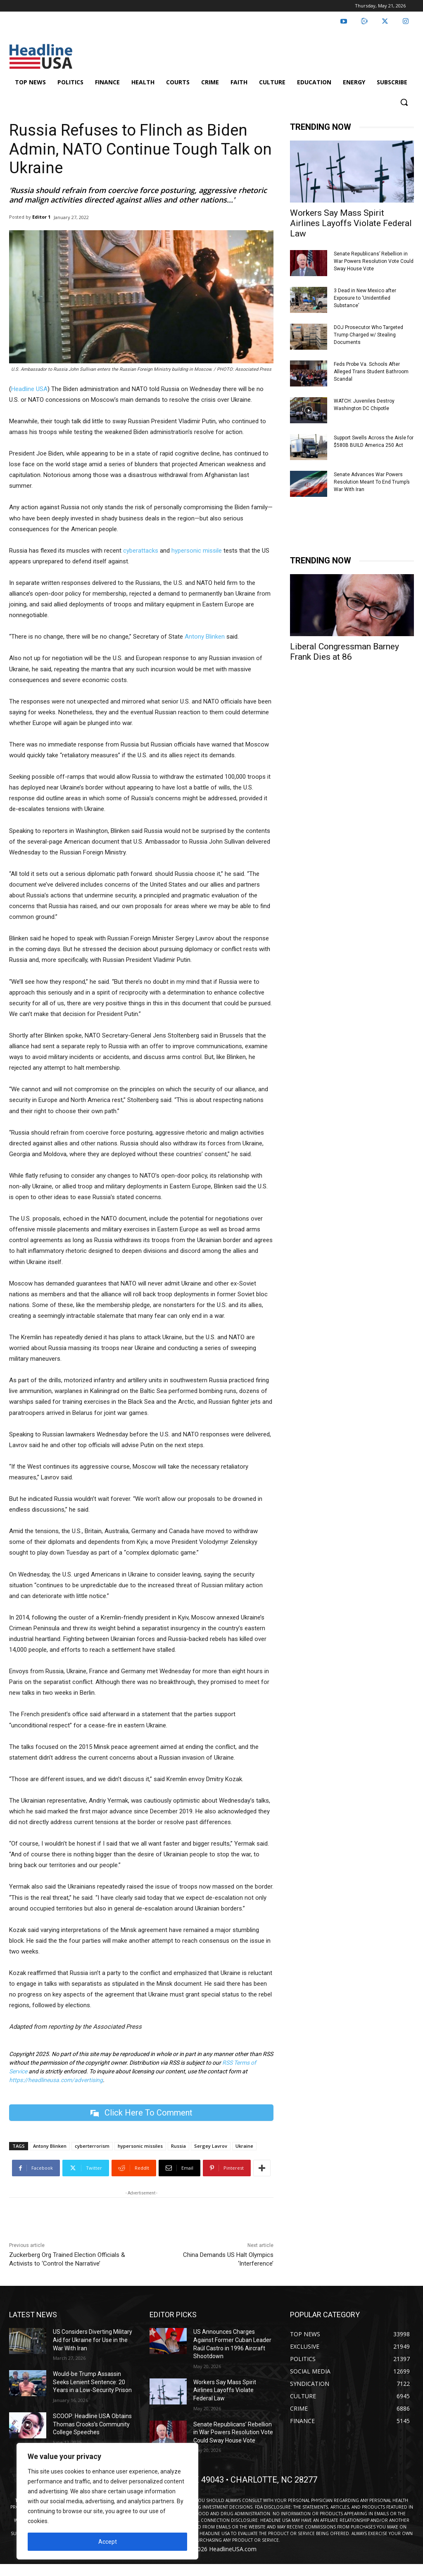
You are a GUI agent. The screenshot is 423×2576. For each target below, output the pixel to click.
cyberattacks (140, 550)
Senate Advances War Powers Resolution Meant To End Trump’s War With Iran (372, 482)
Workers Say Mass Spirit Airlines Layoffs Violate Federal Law (351, 223)
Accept (107, 2541)
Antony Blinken (205, 636)
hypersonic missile (196, 550)
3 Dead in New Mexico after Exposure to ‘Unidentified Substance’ (365, 298)
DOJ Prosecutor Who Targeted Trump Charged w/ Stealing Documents (368, 334)
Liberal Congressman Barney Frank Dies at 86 (344, 652)
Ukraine (244, 2146)
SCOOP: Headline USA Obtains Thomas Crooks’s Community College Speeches (92, 2424)
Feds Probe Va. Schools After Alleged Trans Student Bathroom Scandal (371, 371)
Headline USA (29, 389)
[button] (404, 102)
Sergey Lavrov (210, 2146)
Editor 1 (41, 217)
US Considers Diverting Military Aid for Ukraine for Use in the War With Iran (92, 2340)
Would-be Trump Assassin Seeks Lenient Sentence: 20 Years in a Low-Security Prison (92, 2382)
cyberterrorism (92, 2146)
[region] (107, 2501)
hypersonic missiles (140, 2146)
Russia (178, 2146)
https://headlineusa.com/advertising (56, 2080)
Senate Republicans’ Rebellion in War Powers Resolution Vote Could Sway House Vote (373, 261)
